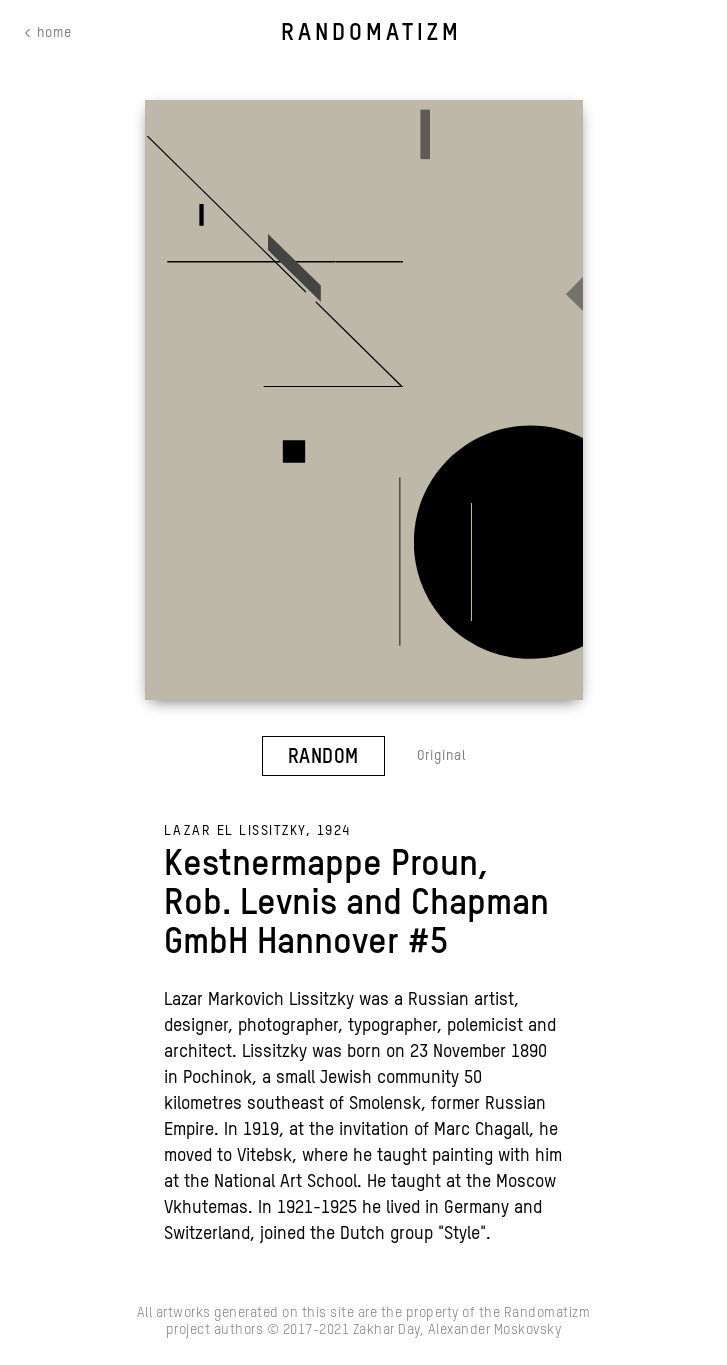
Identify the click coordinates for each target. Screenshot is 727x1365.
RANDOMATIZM (371, 33)
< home (48, 33)
